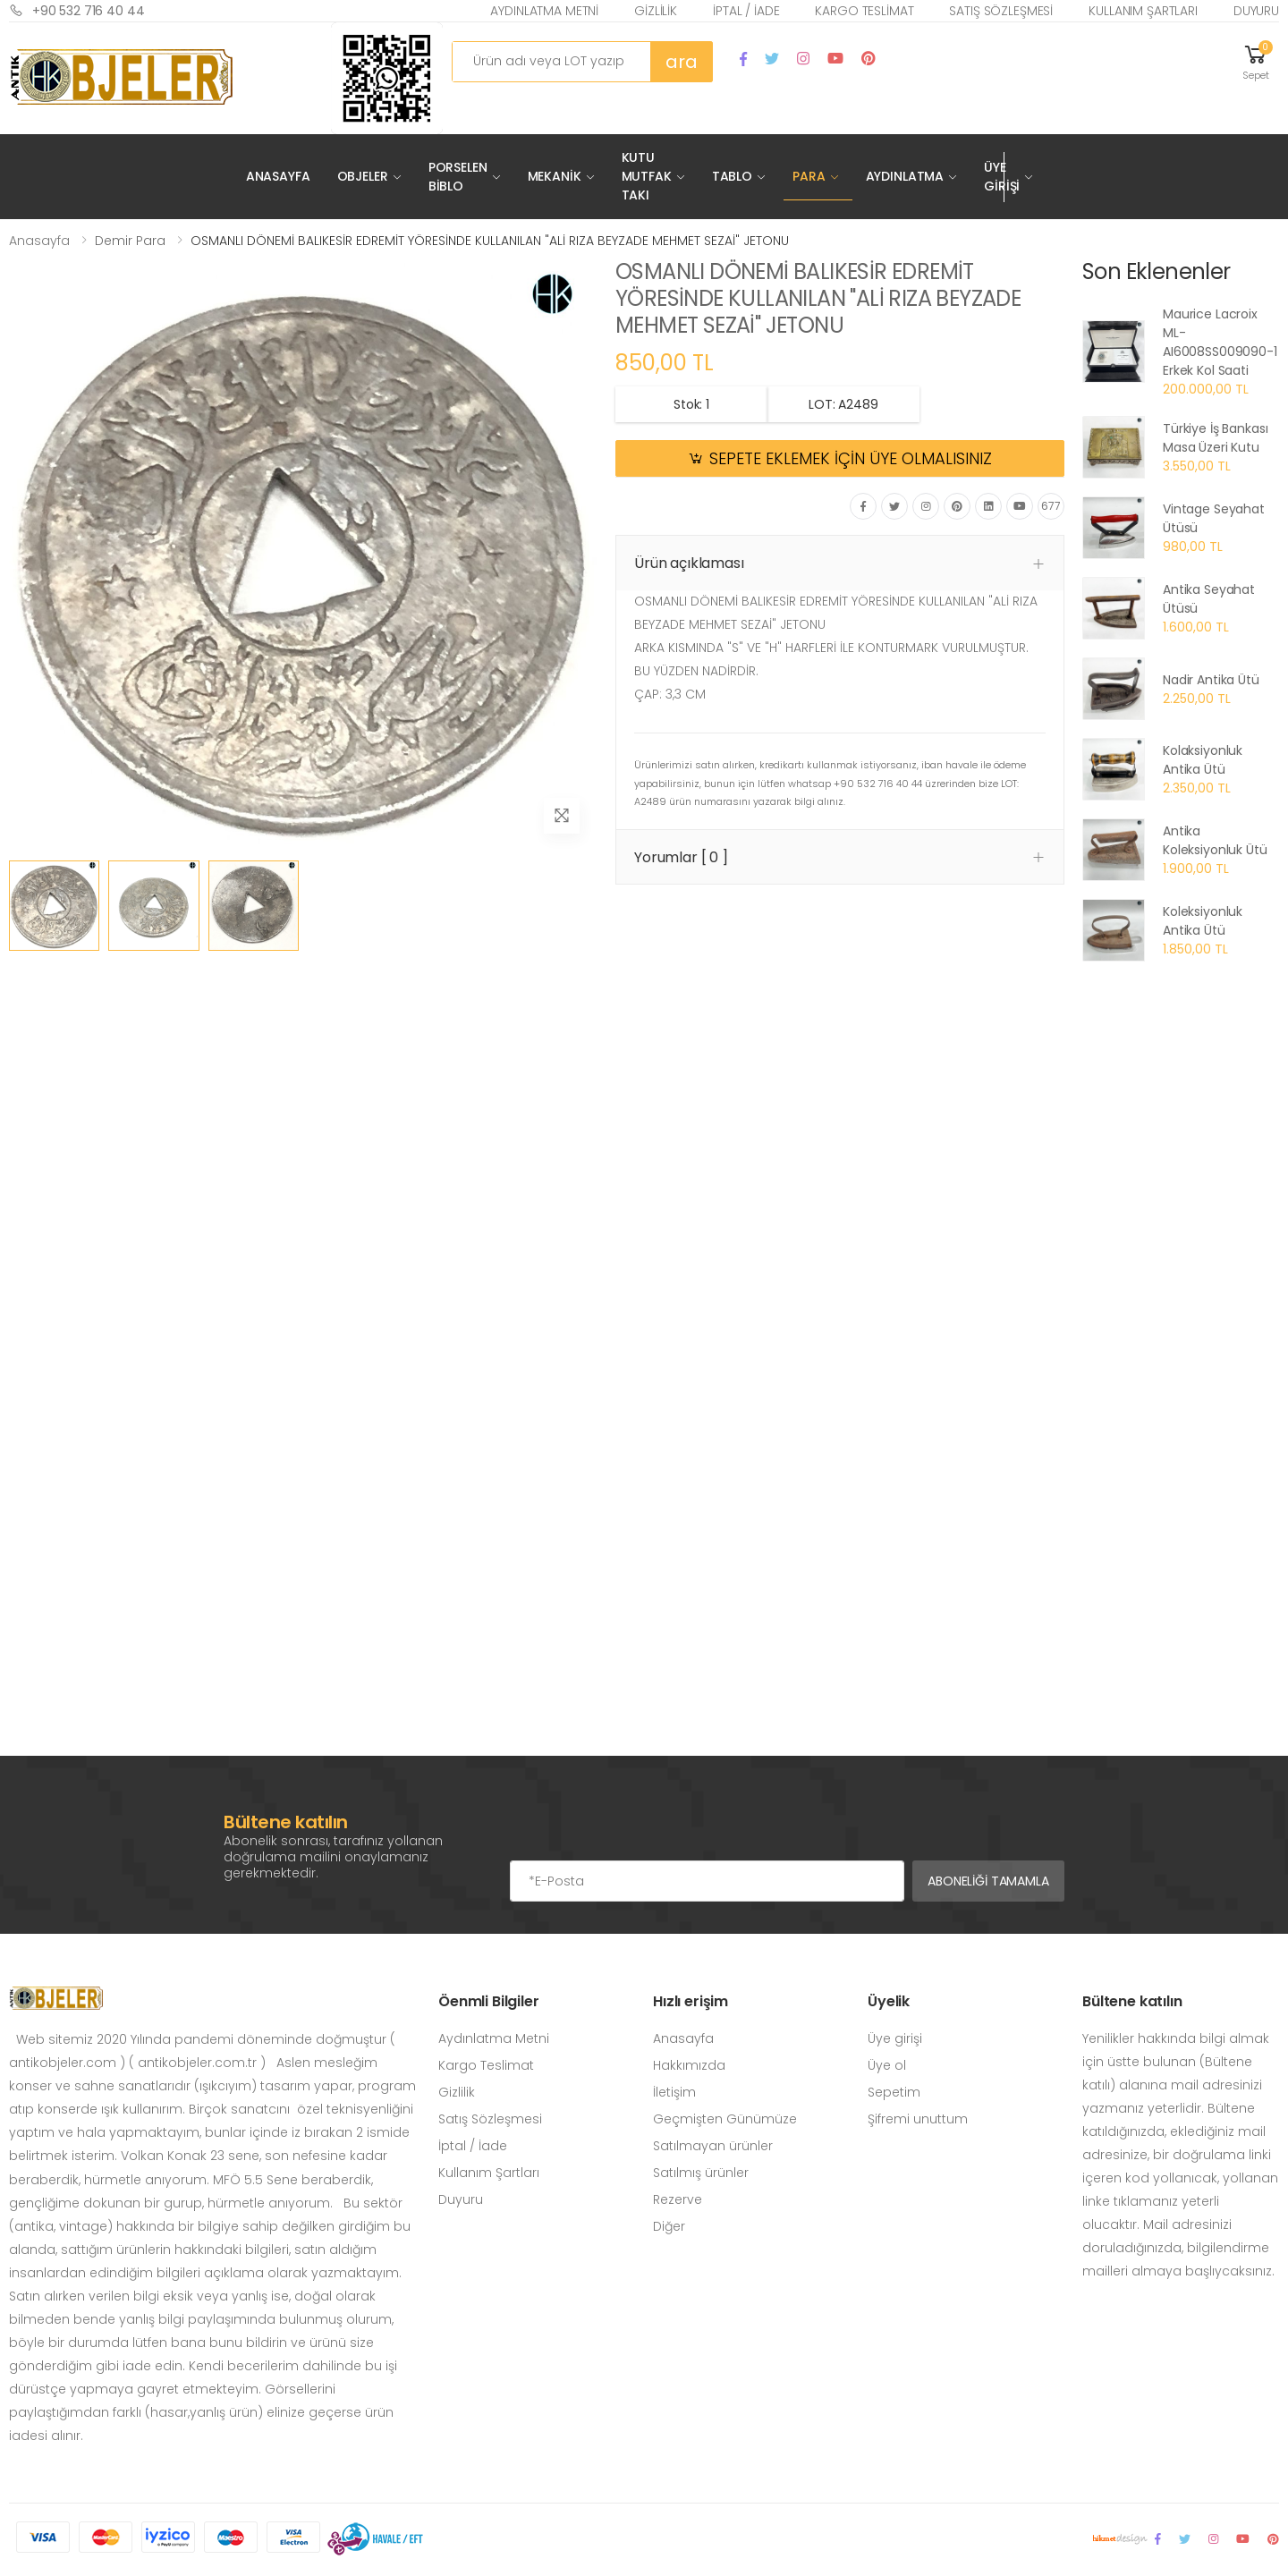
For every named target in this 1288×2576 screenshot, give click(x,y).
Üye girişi (895, 2038)
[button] (1255, 61)
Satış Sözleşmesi (1001, 11)
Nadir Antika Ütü (1211, 680)
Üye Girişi (1002, 176)
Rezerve (677, 2199)
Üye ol (887, 2065)
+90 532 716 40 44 (77, 10)
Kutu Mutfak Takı (647, 176)
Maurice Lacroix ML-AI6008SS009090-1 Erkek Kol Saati (1220, 342)
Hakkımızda (689, 2065)
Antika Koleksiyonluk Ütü (1215, 840)
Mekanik (554, 176)
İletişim (674, 2092)
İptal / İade (746, 11)
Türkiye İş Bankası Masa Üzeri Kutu (1215, 437)
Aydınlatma (905, 176)
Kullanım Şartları (1143, 11)
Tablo (732, 176)
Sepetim (894, 2092)
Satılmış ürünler (701, 2173)
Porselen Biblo (457, 176)
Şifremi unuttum (918, 2119)
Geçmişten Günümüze (725, 2119)
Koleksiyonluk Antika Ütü (1202, 920)
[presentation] (646, 1825)
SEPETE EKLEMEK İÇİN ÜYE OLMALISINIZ (850, 459)
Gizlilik (655, 11)
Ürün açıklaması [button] (689, 563)
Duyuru (1256, 11)
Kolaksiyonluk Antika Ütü (1202, 759)
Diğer (669, 2226)
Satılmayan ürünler (713, 2146)
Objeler (362, 176)
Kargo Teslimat (864, 11)
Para (808, 176)
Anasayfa (278, 176)
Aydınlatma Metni (544, 11)
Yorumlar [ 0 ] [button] (681, 857)
